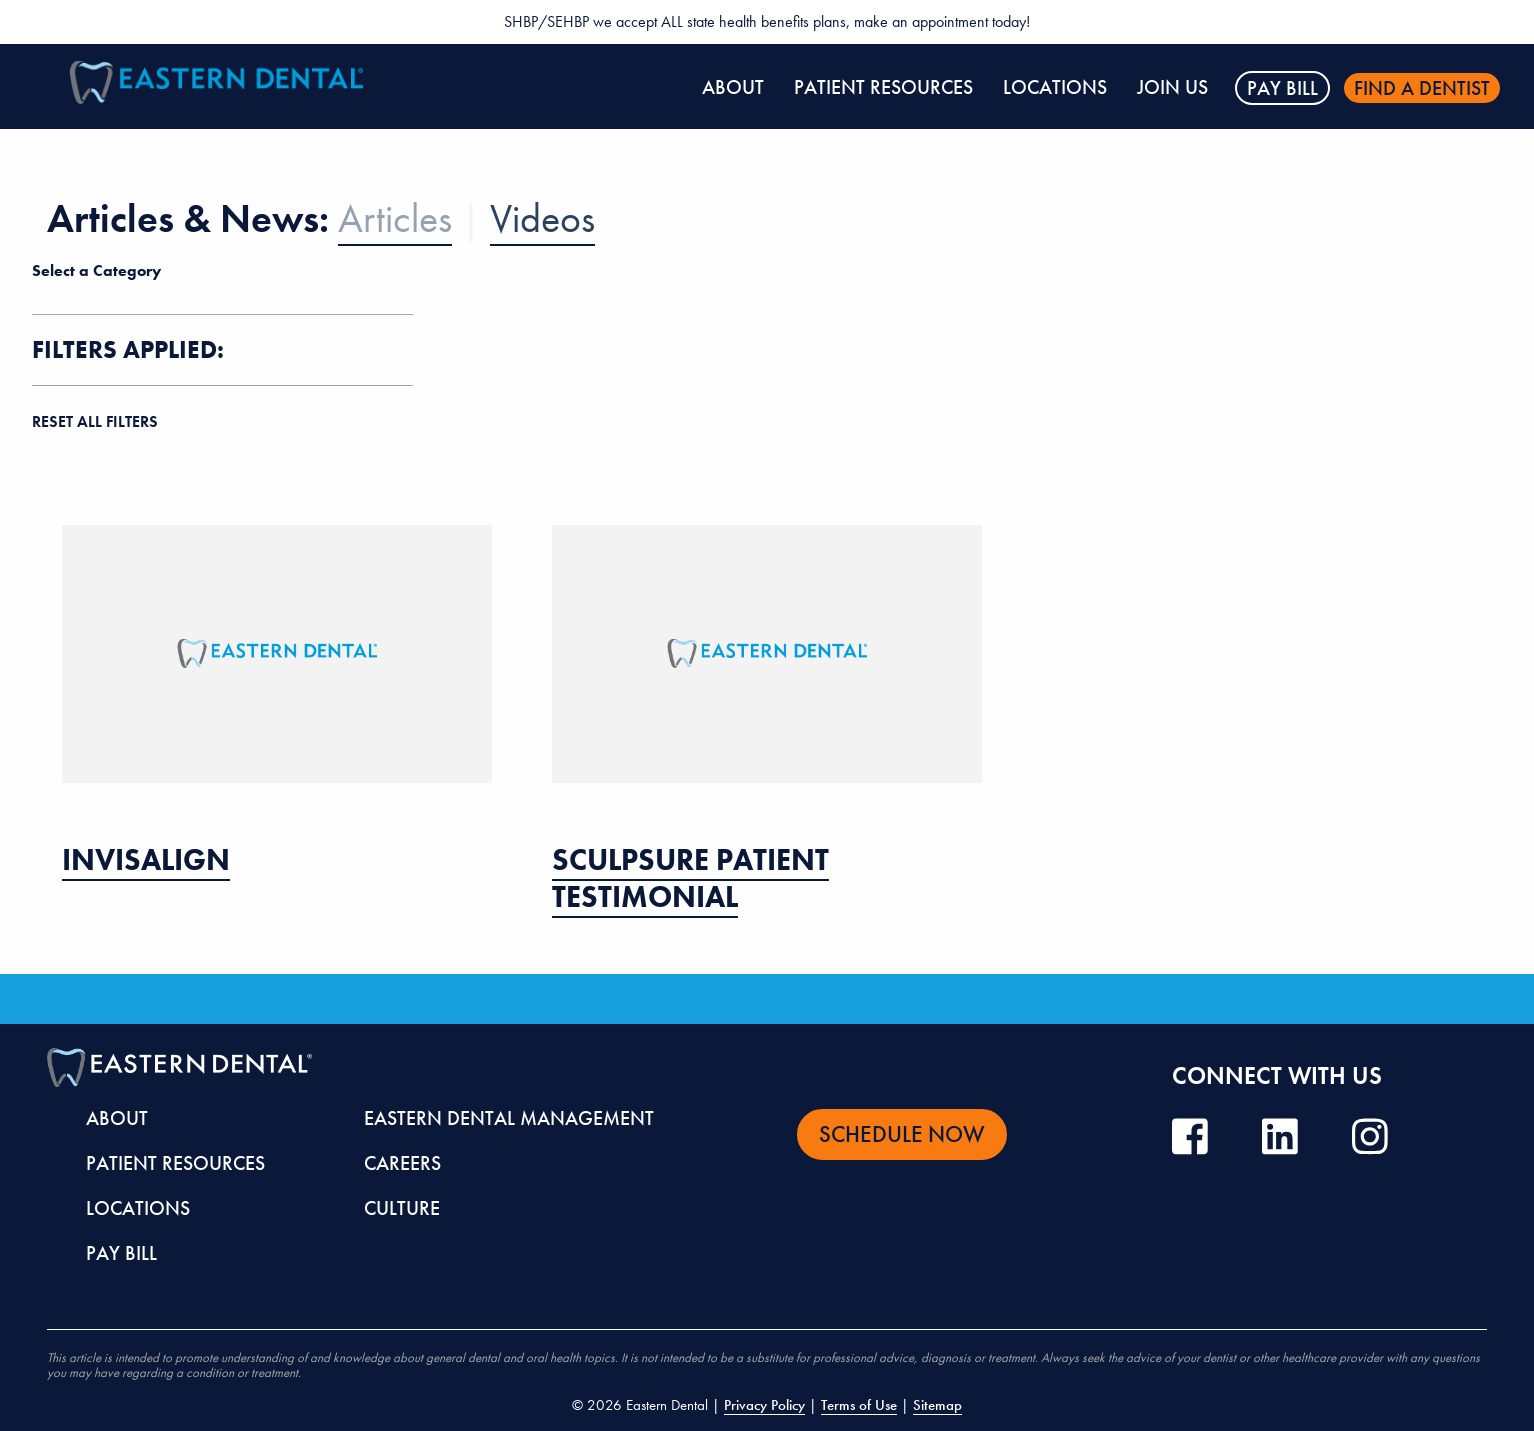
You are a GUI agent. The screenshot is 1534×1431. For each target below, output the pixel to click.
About (733, 87)
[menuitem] (733, 88)
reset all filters (95, 421)
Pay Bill (1282, 88)
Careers (402, 1163)
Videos (542, 218)
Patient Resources (883, 87)
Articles (395, 218)
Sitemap (937, 1405)
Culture (402, 1208)
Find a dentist (1422, 88)
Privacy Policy (764, 1405)
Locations (1055, 87)
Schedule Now (902, 1134)
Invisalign (146, 860)
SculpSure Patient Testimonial (690, 879)
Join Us (1172, 87)
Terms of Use (859, 1405)
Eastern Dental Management (509, 1118)
